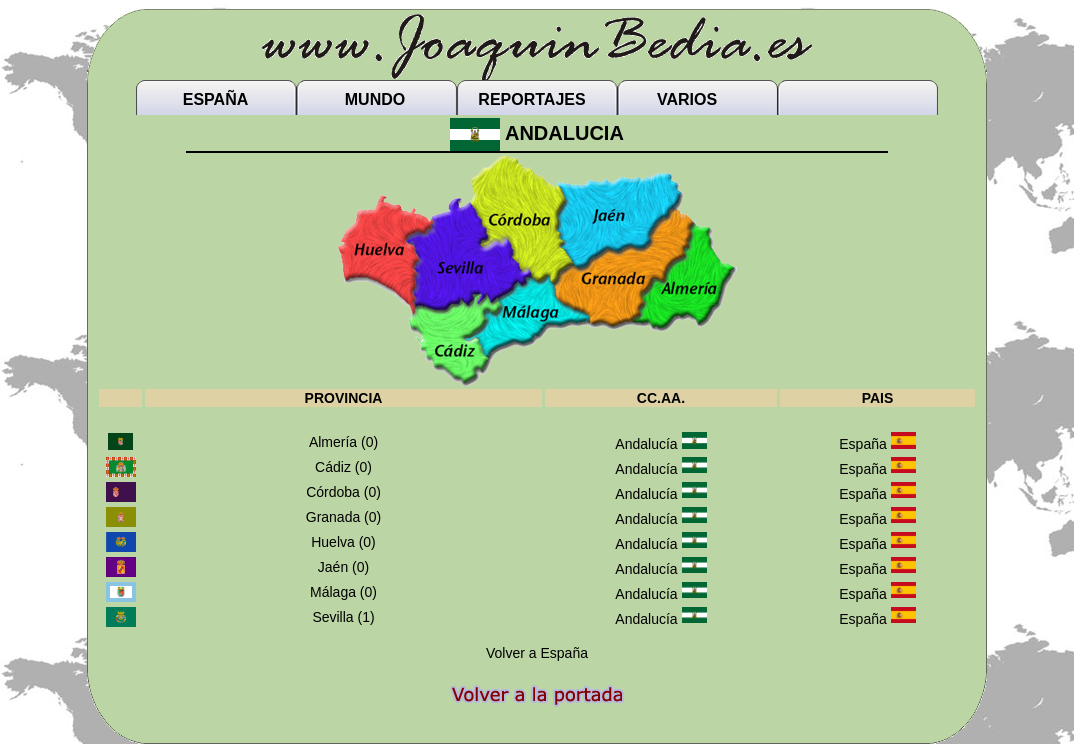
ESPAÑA (216, 99)
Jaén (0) (343, 567)
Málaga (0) (343, 592)
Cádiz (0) (343, 467)
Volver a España (537, 653)
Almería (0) (343, 442)
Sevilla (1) (343, 617)
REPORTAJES (531, 99)
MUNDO (375, 99)
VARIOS (687, 99)
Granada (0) (343, 517)
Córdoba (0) (343, 492)
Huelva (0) (343, 542)
